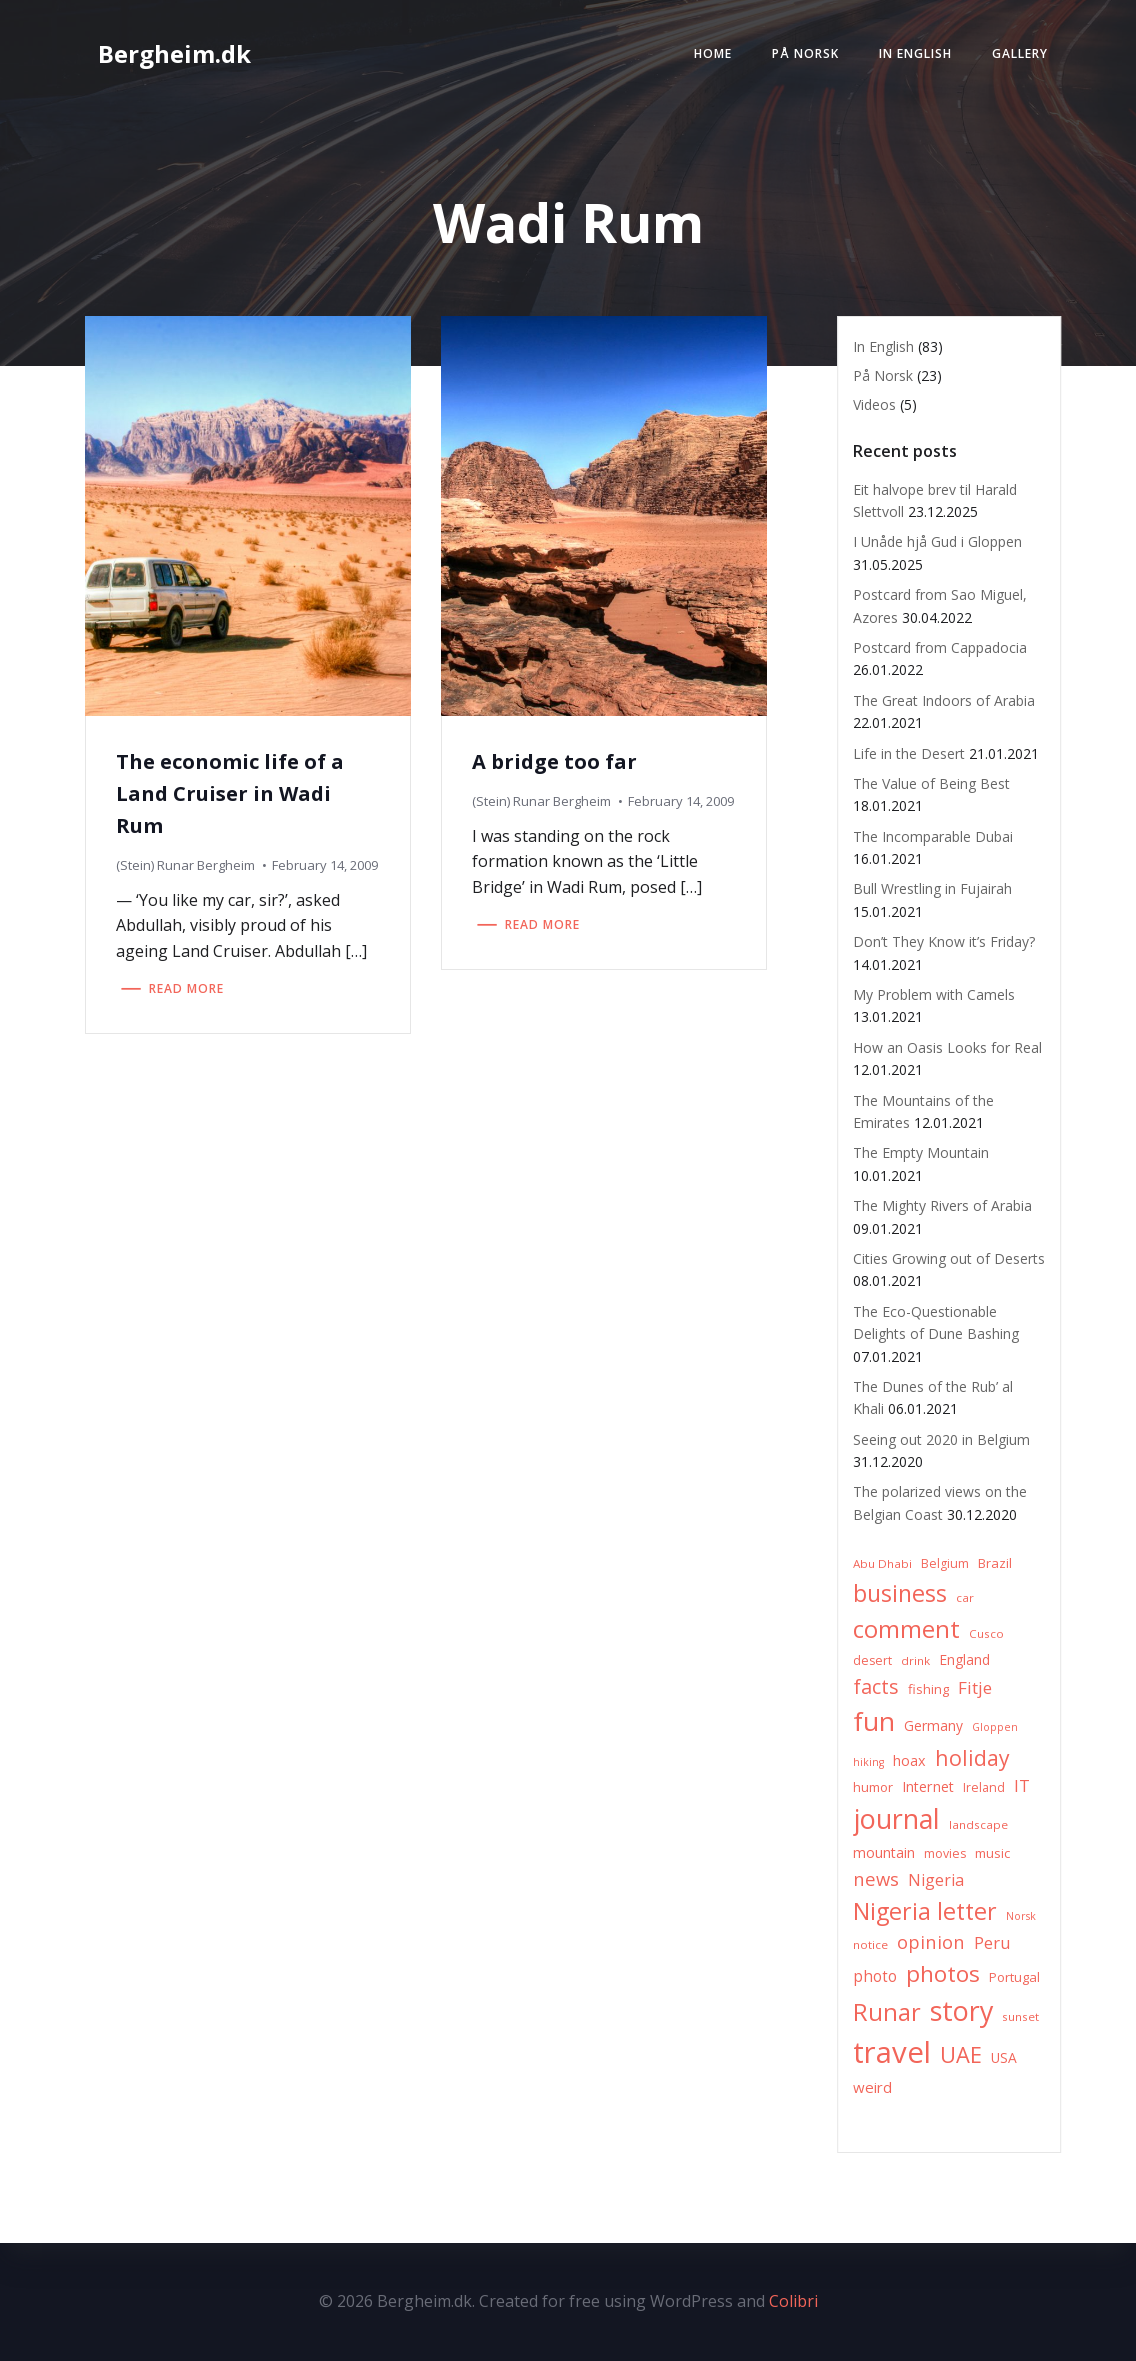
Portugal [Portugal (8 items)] (1014, 1977)
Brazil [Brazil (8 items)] (995, 1563)
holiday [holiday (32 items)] (972, 1757)
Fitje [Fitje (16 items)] (975, 1687)
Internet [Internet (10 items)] (928, 1786)
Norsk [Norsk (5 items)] (1021, 1916)
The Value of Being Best (931, 783)
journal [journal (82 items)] (896, 1818)
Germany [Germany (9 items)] (933, 1725)
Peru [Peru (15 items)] (992, 1942)
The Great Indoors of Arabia (944, 700)
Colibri (793, 2301)
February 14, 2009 (325, 865)
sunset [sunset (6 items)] (1020, 2016)
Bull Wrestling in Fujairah (932, 888)
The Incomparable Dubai (933, 836)
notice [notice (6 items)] (870, 1944)
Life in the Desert (909, 753)
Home (713, 53)
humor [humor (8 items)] (873, 1787)
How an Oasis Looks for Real (947, 1047)
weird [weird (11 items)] (872, 2087)
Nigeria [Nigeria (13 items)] (936, 1880)
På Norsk (805, 53)
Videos (874, 404)
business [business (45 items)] (900, 1593)
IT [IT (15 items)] (1022, 1785)
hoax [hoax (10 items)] (909, 1760)
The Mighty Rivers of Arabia (942, 1205)
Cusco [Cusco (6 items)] (986, 1633)
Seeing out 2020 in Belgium (941, 1439)
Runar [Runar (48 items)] (887, 2012)
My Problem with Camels (934, 994)
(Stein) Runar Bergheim (185, 865)
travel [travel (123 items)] (892, 2052)
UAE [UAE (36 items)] (961, 2054)
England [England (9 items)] (964, 1659)
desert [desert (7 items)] (872, 1660)
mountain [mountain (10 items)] (884, 1852)
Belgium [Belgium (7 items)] (945, 1563)
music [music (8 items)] (992, 1853)
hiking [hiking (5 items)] (868, 1762)
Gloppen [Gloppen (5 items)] (995, 1727)
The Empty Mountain (921, 1152)
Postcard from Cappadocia (940, 647)
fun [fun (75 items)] (874, 1721)
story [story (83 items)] (961, 2010)
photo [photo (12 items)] (875, 1976)
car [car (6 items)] (965, 1597)
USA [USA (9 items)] (1004, 2057)
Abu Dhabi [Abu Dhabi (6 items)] (882, 1563)
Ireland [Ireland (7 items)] (984, 1787)
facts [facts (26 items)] (876, 1686)
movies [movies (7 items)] (945, 1853)
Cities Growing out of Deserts (949, 1258)
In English (915, 53)
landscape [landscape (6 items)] (978, 1824)
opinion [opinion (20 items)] (931, 1941)
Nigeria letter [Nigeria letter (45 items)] (925, 1911)
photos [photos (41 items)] (943, 1973)
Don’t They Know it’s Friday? (944, 941)
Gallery (1020, 53)
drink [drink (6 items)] (915, 1660)
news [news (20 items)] (876, 1878)
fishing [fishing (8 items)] (928, 1689)
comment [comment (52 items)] (906, 1628)
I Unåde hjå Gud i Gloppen (937, 541)
